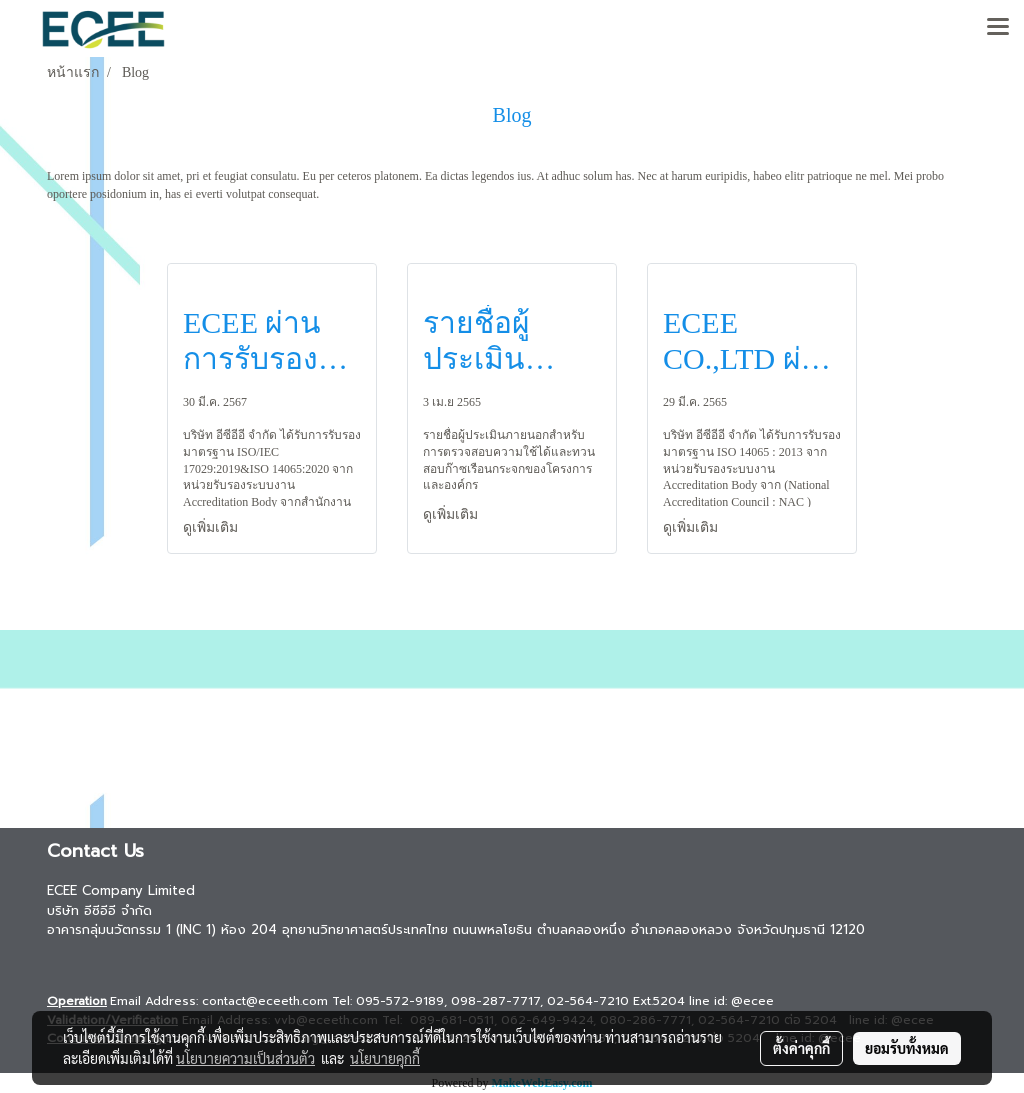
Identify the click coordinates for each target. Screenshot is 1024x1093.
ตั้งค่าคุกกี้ (801, 1048)
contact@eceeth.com (265, 1001)
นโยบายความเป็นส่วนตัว (245, 1058)
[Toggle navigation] (998, 28)
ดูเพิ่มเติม (212, 527)
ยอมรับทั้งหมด (907, 1048)
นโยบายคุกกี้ (385, 1058)
